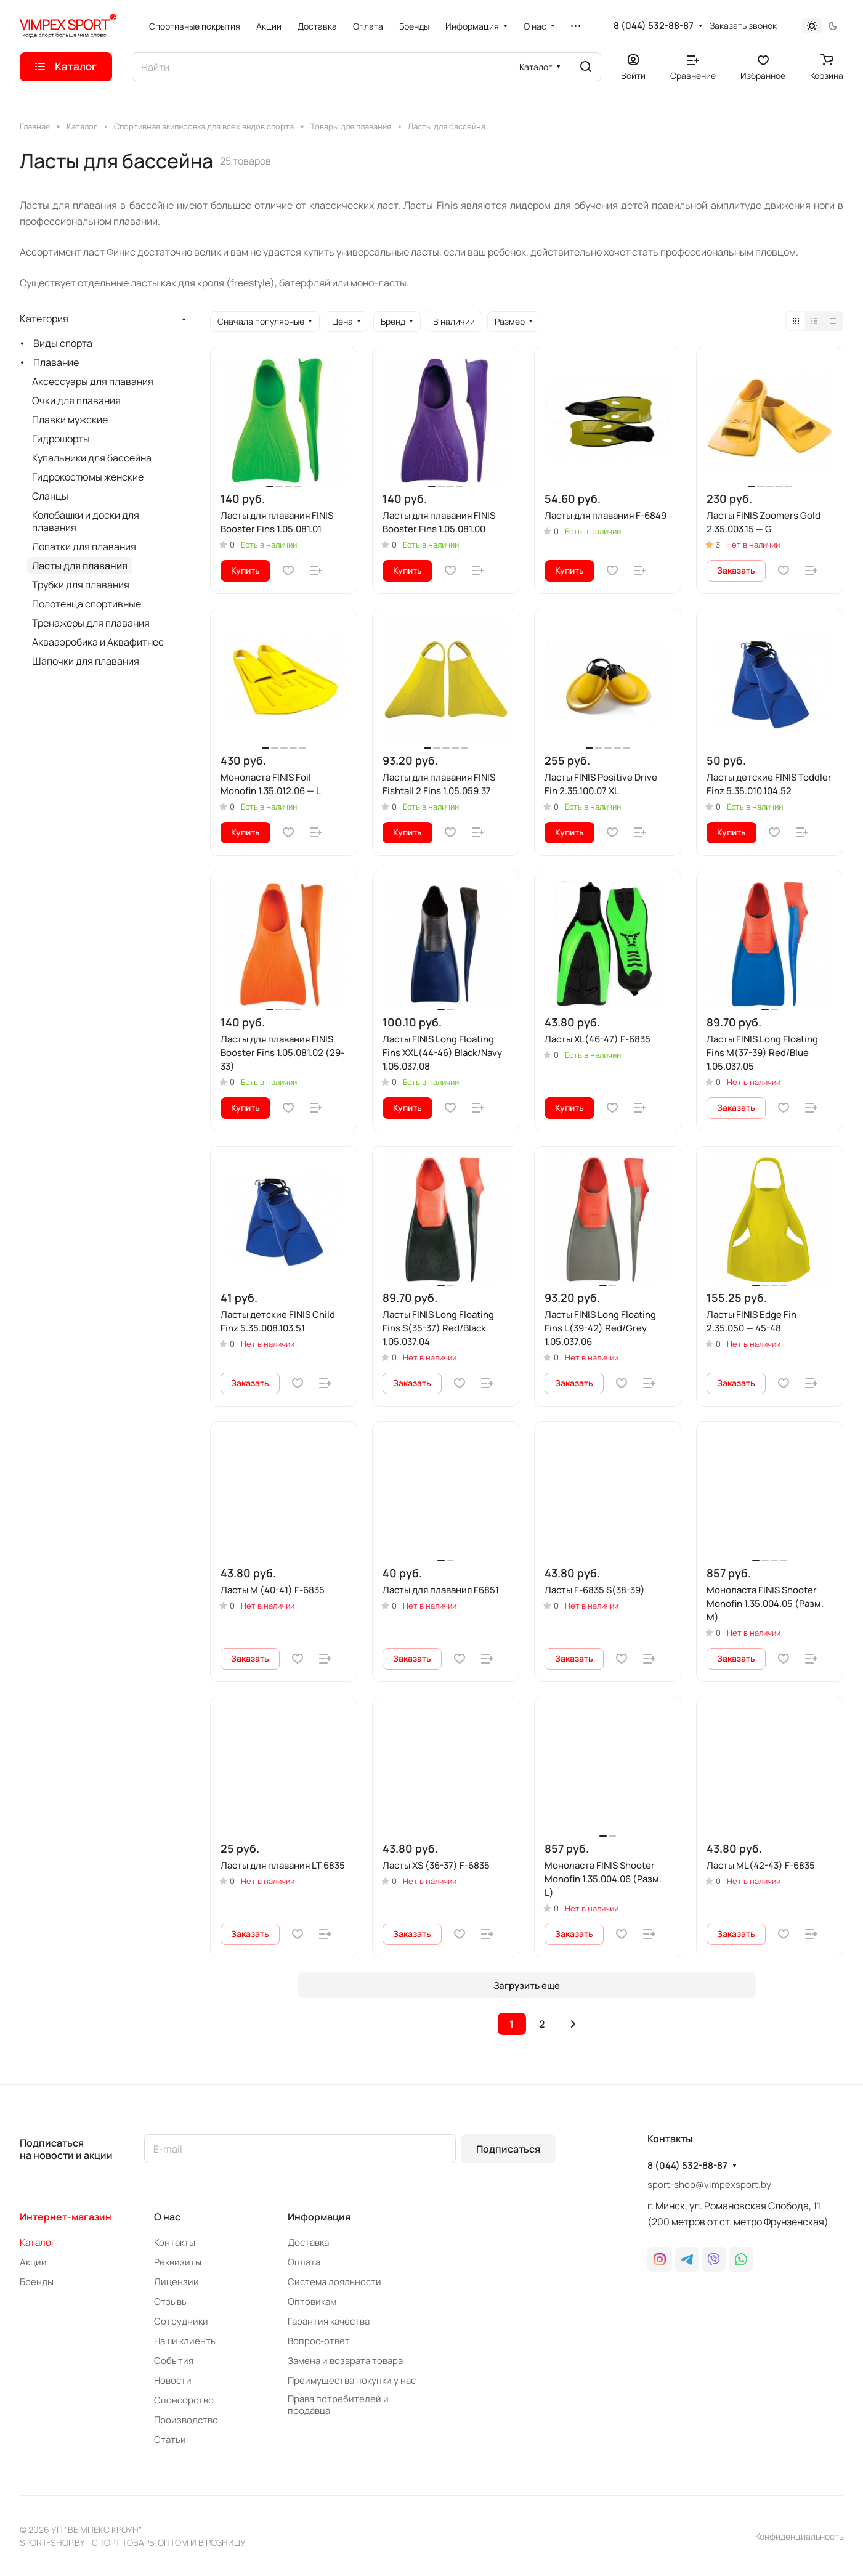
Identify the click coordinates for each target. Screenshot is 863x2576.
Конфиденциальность (799, 2536)
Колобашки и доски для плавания (85, 521)
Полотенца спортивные (86, 604)
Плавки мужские (70, 419)
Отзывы (171, 2301)
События (173, 2360)
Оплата (304, 2262)
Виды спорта (62, 343)
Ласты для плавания (80, 565)
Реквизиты (177, 2262)
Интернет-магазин (65, 2217)
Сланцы (50, 496)
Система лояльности (334, 2281)
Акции (33, 2262)
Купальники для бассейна (92, 458)
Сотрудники (181, 2321)
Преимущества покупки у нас (352, 2380)
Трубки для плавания (80, 584)
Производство (186, 2419)
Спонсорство (184, 2400)
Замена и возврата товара (345, 2360)
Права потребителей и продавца (338, 2404)
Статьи (170, 2439)
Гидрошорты (61, 438)
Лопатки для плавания (84, 546)
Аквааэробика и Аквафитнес (98, 642)
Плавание (56, 362)
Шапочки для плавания (85, 661)
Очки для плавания (76, 400)
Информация (319, 2217)
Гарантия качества (329, 2321)
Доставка (308, 2242)
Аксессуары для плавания (92, 381)
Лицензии (176, 2281)
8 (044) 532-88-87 (654, 25)
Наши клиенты (185, 2340)
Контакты (174, 2242)
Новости (173, 2380)
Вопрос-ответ (319, 2340)
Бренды (37, 2281)
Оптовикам (312, 2301)
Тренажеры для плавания (91, 623)
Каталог (37, 2242)
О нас (167, 2217)
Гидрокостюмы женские (88, 477)
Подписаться (508, 2149)
